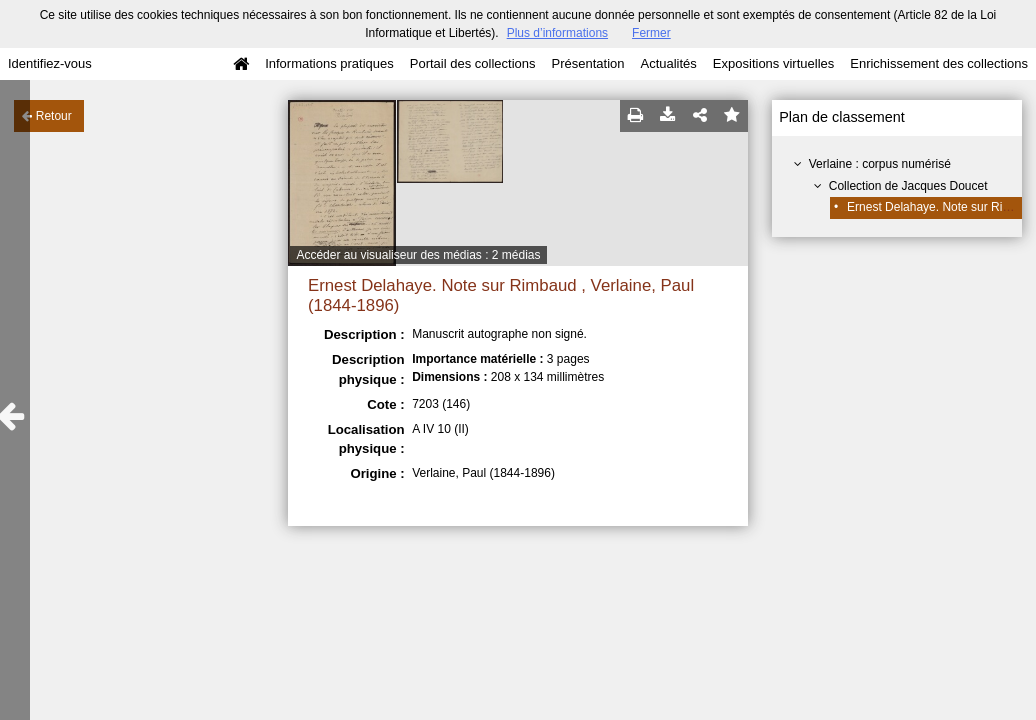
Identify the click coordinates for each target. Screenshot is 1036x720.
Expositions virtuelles (773, 63)
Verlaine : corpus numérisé (880, 164)
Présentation (587, 63)
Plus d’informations (557, 33)
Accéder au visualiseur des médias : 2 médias (418, 255)
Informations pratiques (329, 63)
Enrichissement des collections (939, 63)
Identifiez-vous (50, 63)
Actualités (668, 63)
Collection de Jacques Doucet (908, 186)
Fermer (651, 33)
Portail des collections (473, 63)
